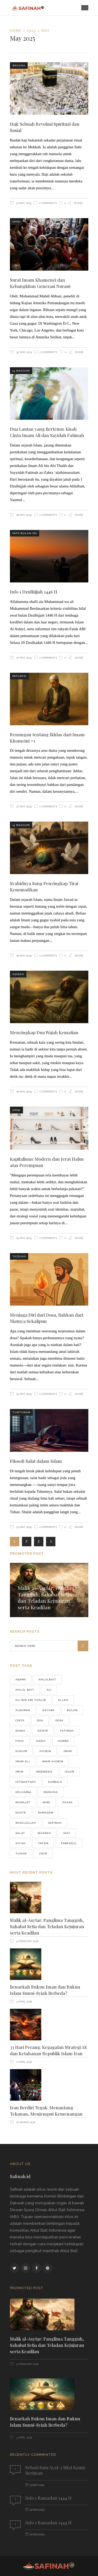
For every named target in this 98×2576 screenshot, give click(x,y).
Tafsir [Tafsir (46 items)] (43, 1843)
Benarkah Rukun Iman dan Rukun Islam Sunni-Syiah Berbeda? (45, 1990)
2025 (31, 31)
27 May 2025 (23, 657)
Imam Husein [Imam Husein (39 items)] (52, 1761)
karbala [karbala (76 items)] (55, 1781)
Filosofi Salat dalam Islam (36, 1461)
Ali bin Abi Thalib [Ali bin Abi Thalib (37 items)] (30, 1700)
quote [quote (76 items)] (20, 1812)
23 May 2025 (23, 1527)
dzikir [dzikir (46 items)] (43, 1730)
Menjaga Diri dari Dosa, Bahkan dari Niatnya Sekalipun (46, 1318)
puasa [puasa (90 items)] (67, 1802)
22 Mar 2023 (37, 2509)
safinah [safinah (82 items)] (55, 1822)
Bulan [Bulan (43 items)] (72, 1710)
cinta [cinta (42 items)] (20, 1720)
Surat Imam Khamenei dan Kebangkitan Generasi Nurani (40, 283)
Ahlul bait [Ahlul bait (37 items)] (24, 1689)
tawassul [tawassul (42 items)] (69, 1843)
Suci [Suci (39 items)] (66, 1833)
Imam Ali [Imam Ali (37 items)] (22, 1761)
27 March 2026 (25, 2122)
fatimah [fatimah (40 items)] (67, 1730)
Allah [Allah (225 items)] (63, 1700)
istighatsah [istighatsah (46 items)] (25, 1781)
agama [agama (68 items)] (20, 1679)
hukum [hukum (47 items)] (21, 1751)
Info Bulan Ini (24, 533)
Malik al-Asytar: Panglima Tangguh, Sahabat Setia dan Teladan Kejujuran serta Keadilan (47, 1597)
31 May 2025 (23, 203)
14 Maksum (21, 370)
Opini (16, 221)
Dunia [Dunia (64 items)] (20, 1730)
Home (15, 31)
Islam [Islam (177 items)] (69, 1771)
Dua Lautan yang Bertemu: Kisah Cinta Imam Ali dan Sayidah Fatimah (47, 432)
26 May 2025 (23, 955)
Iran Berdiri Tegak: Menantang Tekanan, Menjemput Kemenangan (46, 2111)
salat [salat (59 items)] (20, 1833)
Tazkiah (19, 1256)
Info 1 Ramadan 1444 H (48, 2498)
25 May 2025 (23, 1238)
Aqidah (18, 974)
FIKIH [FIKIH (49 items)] (19, 1740)
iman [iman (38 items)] (19, 1771)
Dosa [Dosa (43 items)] (59, 1720)
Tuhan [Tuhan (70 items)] (21, 1853)
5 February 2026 (26, 1941)
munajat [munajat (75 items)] (22, 1802)
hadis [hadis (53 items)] (40, 1740)
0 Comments (48, 203)
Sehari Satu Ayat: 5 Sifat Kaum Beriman (55, 2470)
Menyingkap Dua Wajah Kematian (44, 1032)
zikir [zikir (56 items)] (43, 1853)
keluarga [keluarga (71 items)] (23, 1792)
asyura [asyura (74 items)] (48, 1710)
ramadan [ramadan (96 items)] (45, 1812)
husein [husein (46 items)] (45, 1751)
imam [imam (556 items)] (68, 1751)
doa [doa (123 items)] (40, 1720)
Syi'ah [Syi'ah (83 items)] (20, 1843)
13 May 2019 (37, 2485)
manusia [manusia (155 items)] (51, 1792)
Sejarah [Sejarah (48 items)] (44, 1833)
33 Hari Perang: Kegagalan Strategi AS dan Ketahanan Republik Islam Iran (48, 2050)
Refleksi (19, 676)
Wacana (18, 65)
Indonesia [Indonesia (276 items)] (44, 1771)
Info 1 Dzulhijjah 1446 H (33, 592)
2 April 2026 (23, 2061)
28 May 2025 (23, 514)
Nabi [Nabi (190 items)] (46, 1802)
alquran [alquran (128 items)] (22, 1710)
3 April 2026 (23, 2001)
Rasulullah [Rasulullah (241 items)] (25, 1822)
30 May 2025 (23, 352)
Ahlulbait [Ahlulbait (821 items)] (47, 1679)
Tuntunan (21, 1412)
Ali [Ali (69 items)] (49, 1689)
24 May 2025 (23, 1393)
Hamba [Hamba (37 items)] (63, 1740)
